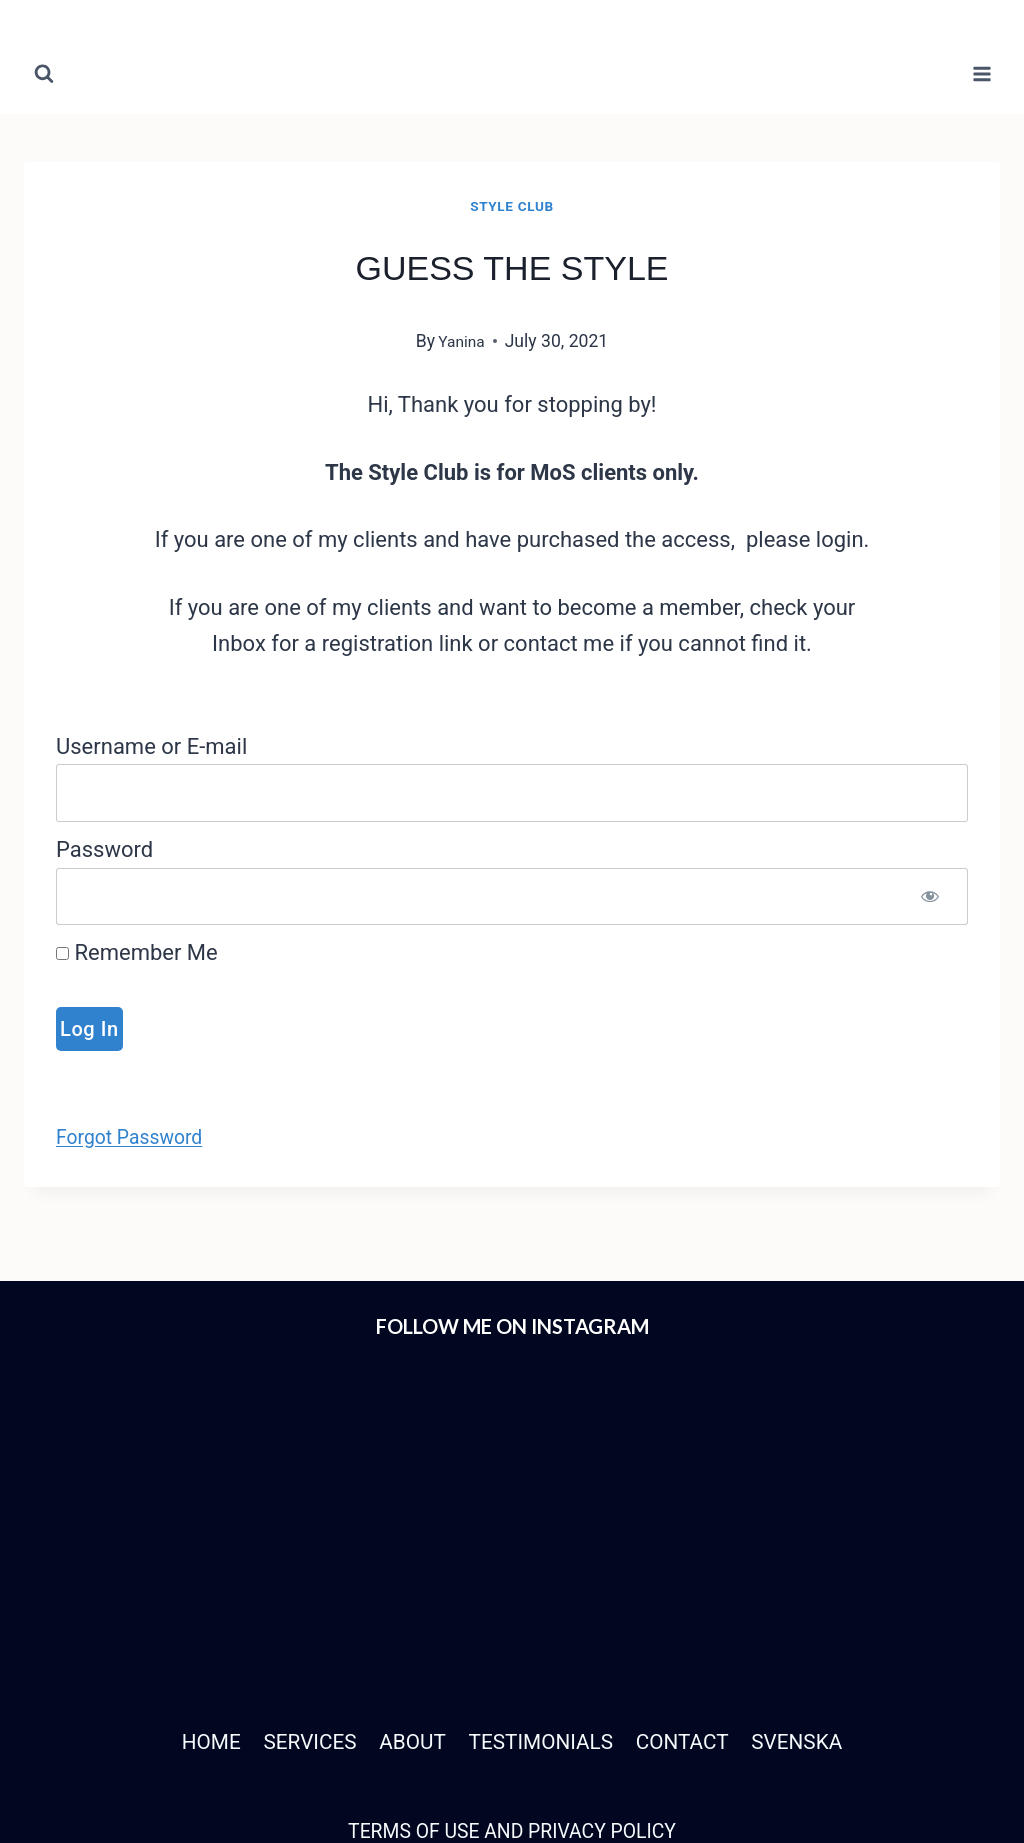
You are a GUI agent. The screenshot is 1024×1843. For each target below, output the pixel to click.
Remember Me (137, 952)
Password (104, 849)
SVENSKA (814, 1569)
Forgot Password (139, 1136)
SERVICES (297, 1569)
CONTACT (692, 1569)
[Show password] (930, 897)
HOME (192, 1569)
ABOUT (406, 1569)
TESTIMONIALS (542, 1569)
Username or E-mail (151, 746)
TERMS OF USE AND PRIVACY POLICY (511, 1657)
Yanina (461, 341)
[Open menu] (981, 73)
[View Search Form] (44, 74)
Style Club (511, 206)
